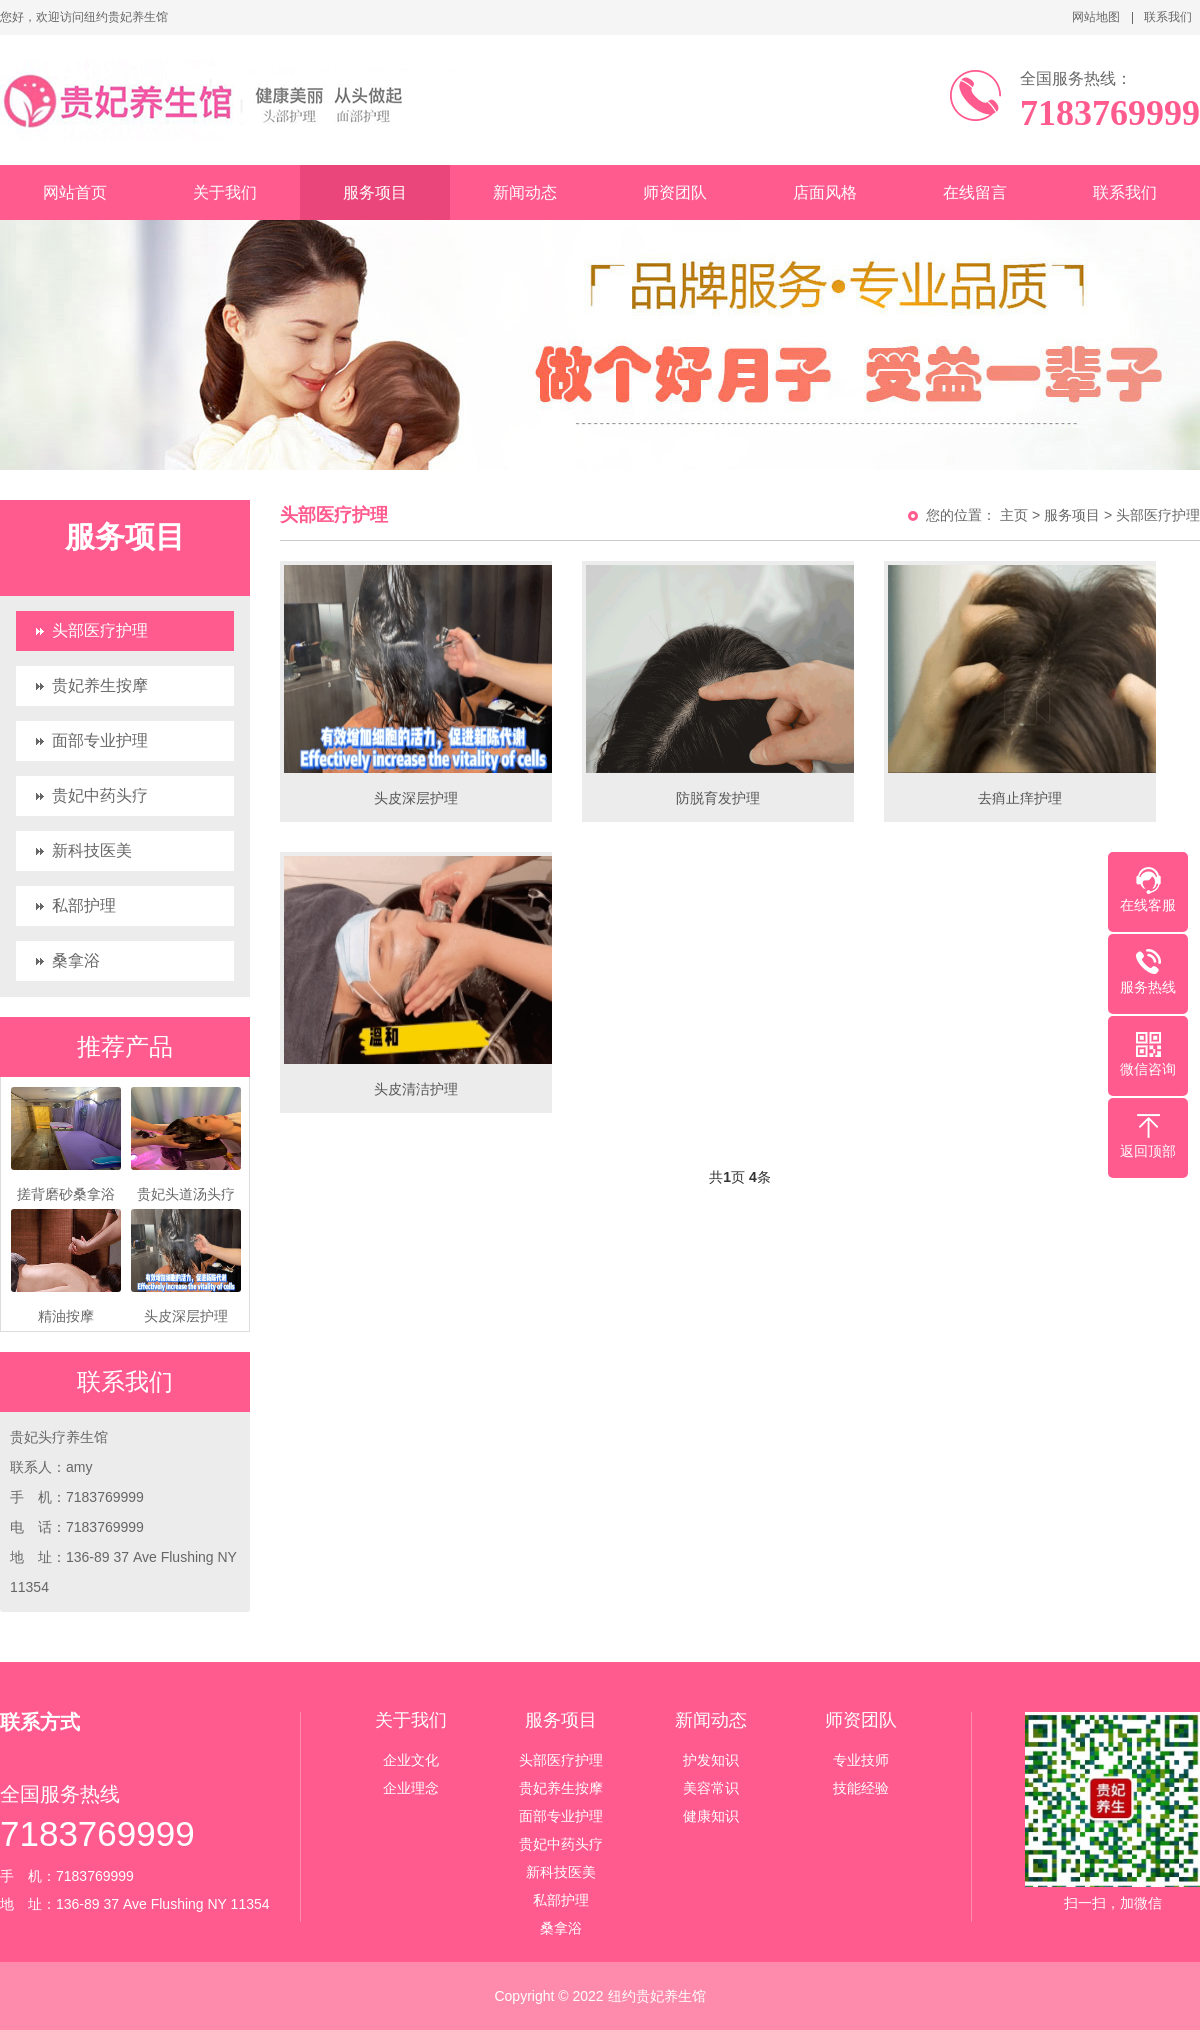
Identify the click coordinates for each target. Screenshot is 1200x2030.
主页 (1014, 515)
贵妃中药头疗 (100, 795)
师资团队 (675, 192)
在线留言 (975, 192)
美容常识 (711, 1788)
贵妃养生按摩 (100, 685)
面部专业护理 (100, 740)
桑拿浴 (76, 960)
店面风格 (825, 192)
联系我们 (1168, 17)
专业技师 (861, 1760)
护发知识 (711, 1760)
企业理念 (411, 1788)
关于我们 (225, 192)
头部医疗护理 (100, 630)
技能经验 (861, 1788)
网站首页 (75, 192)
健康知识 (711, 1816)
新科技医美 (92, 850)
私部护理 (84, 905)
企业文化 (411, 1760)
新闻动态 (525, 192)
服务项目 (375, 192)
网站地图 (1096, 17)
